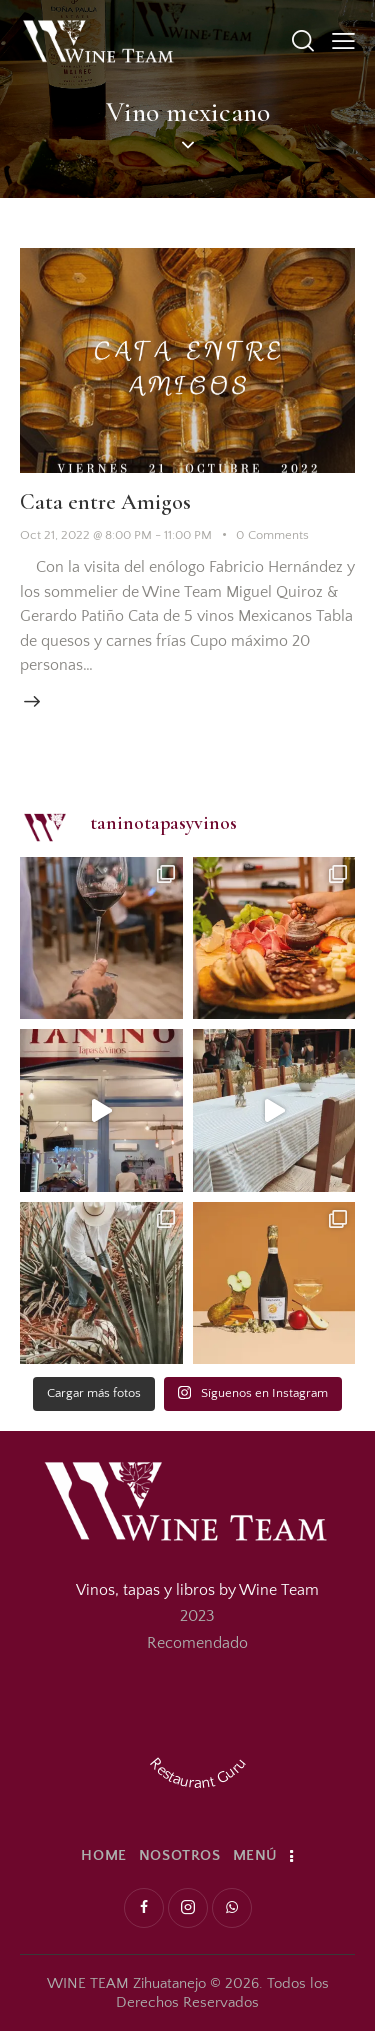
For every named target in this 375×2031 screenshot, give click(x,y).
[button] (343, 41)
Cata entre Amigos (105, 502)
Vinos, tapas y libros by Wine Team (197, 1590)
